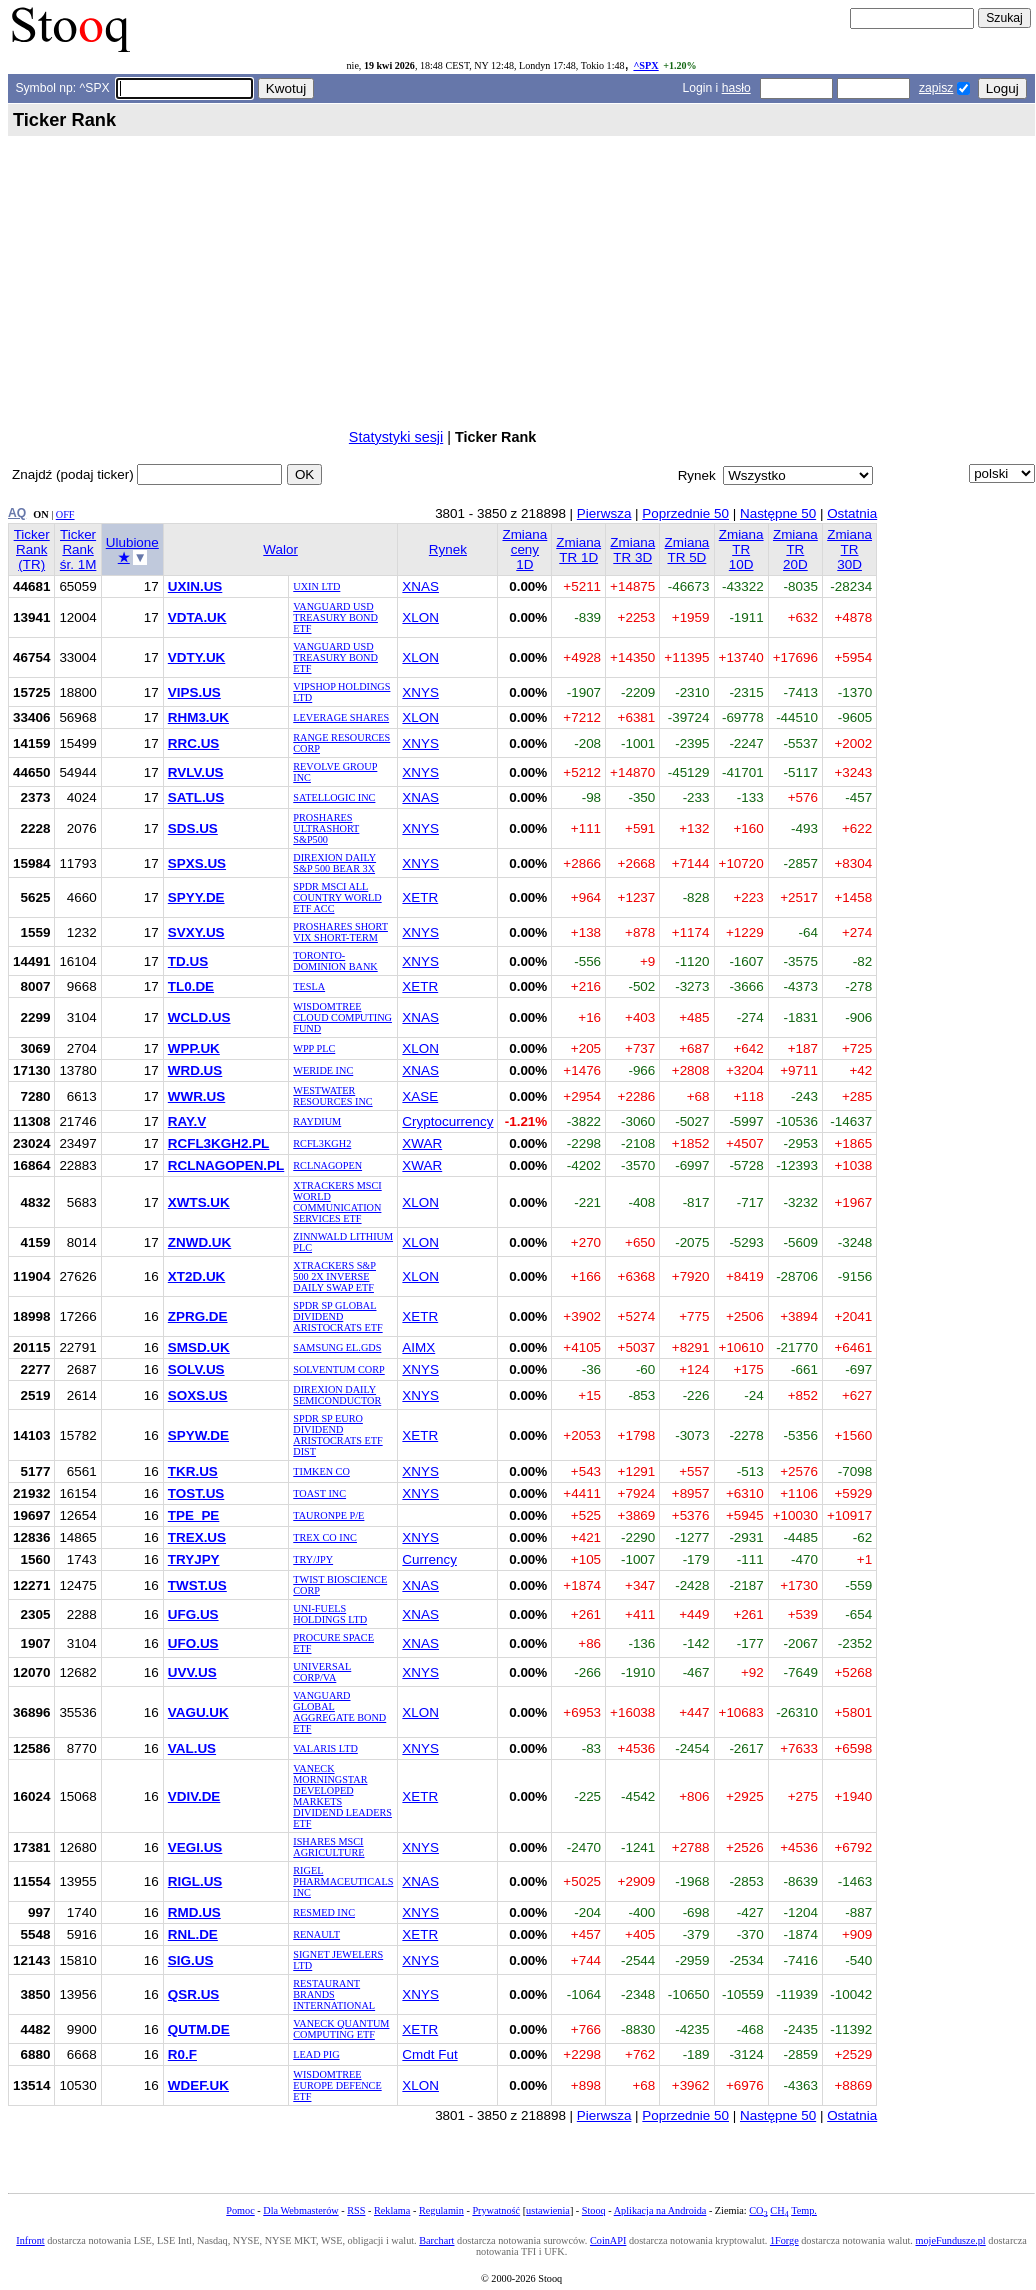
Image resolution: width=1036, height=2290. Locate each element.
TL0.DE (191, 986)
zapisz (936, 88)
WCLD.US (199, 1017)
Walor (280, 549)
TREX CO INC (325, 1537)
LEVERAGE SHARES (341, 717)
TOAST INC (319, 1493)
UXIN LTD (316, 586)
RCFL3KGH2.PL (219, 1143)
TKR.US (193, 1471)
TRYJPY (194, 1559)
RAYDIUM (317, 1121)
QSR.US (194, 1994)
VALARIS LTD (325, 1748)
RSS (356, 2210)
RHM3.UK (198, 717)
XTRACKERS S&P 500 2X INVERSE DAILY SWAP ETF (334, 1276)
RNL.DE (193, 1934)
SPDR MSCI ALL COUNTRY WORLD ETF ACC (337, 897)
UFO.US (193, 1643)
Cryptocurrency (447, 1121)
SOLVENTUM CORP (338, 1369)
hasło (736, 88)
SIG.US (191, 1960)
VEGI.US (195, 1847)
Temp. (804, 2210)
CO (758, 2210)
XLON (420, 617)
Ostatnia (852, 513)
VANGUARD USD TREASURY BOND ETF (335, 617)
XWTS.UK (199, 1202)
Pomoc (240, 2210)
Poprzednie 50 (685, 513)
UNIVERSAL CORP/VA (322, 1672)
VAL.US (192, 1748)
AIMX (418, 1347)
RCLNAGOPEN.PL (226, 1165)
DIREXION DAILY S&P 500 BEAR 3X (334, 863)
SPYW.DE (198, 1435)
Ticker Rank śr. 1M (78, 549)
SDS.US (193, 828)
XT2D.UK (197, 1276)
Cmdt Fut (429, 2054)
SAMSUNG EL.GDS (337, 1347)
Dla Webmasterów (300, 2210)
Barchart (436, 2240)
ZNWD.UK (199, 1242)
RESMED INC (324, 1912)
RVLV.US (196, 772)
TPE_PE (194, 1515)
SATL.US (196, 797)
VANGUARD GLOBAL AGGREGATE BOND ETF (339, 1712)
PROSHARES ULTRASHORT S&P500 (326, 828)
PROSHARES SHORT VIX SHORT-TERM (340, 932)
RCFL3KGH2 (322, 1143)
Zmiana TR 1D (578, 550)
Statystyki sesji (396, 437)
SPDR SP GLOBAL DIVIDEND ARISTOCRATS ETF (337, 1316)
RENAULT (316, 1934)
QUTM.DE (199, 2029)
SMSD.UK (199, 1347)
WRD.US (195, 1070)
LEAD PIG (316, 2054)
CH (779, 2210)
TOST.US (196, 1493)
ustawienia (548, 2210)
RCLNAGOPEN (327, 1165)
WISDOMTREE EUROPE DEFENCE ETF (337, 2085)
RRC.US (194, 743)
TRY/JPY (313, 1559)
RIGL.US (195, 1881)
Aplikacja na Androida (660, 2210)
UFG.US (193, 1614)
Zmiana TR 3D (632, 550)
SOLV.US (196, 1369)
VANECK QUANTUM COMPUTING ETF (341, 2029)
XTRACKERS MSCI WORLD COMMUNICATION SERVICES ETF (337, 1202)
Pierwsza (604, 513)
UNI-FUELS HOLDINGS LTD (330, 1614)
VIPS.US (194, 692)
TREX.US (197, 1537)
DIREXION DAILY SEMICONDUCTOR (337, 1395)
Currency (429, 1559)
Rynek (448, 549)
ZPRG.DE (198, 1316)
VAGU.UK (198, 1712)
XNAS (420, 586)
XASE (420, 1096)
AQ (17, 513)
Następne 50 (778, 513)
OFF (65, 514)
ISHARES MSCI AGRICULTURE (328, 1847)
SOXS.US (198, 1395)
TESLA (309, 986)
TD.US (188, 961)
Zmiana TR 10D (741, 549)
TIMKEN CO (321, 1471)
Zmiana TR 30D (849, 549)
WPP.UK (194, 1048)
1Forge (784, 2240)
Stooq (594, 2210)
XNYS (420, 692)
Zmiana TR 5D (687, 550)
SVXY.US (196, 932)
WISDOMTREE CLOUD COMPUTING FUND (342, 1017)
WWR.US (196, 1096)
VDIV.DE (194, 1796)
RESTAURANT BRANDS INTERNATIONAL (334, 1994)
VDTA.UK (197, 617)
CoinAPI (608, 2240)
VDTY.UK (197, 657)
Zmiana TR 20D (795, 549)
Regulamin (441, 2210)
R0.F (182, 2054)
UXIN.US (195, 586)
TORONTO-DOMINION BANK (335, 961)
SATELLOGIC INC (334, 797)
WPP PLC (314, 1048)
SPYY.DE (196, 897)
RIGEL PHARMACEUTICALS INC (343, 1881)
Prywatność (496, 2210)
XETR (420, 897)
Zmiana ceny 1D (524, 549)
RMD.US (194, 1912)
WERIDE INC (323, 1070)
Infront (30, 2240)
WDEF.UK (198, 2085)
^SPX (645, 65)
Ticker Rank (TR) (32, 549)
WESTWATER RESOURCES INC (332, 1096)
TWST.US (197, 1585)
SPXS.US (197, 863)
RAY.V (187, 1121)
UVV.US (192, 1672)
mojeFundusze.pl (951, 2240)
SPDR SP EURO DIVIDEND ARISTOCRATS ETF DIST (337, 1435)
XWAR (422, 1143)
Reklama (392, 2210)
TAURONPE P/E (328, 1515)
